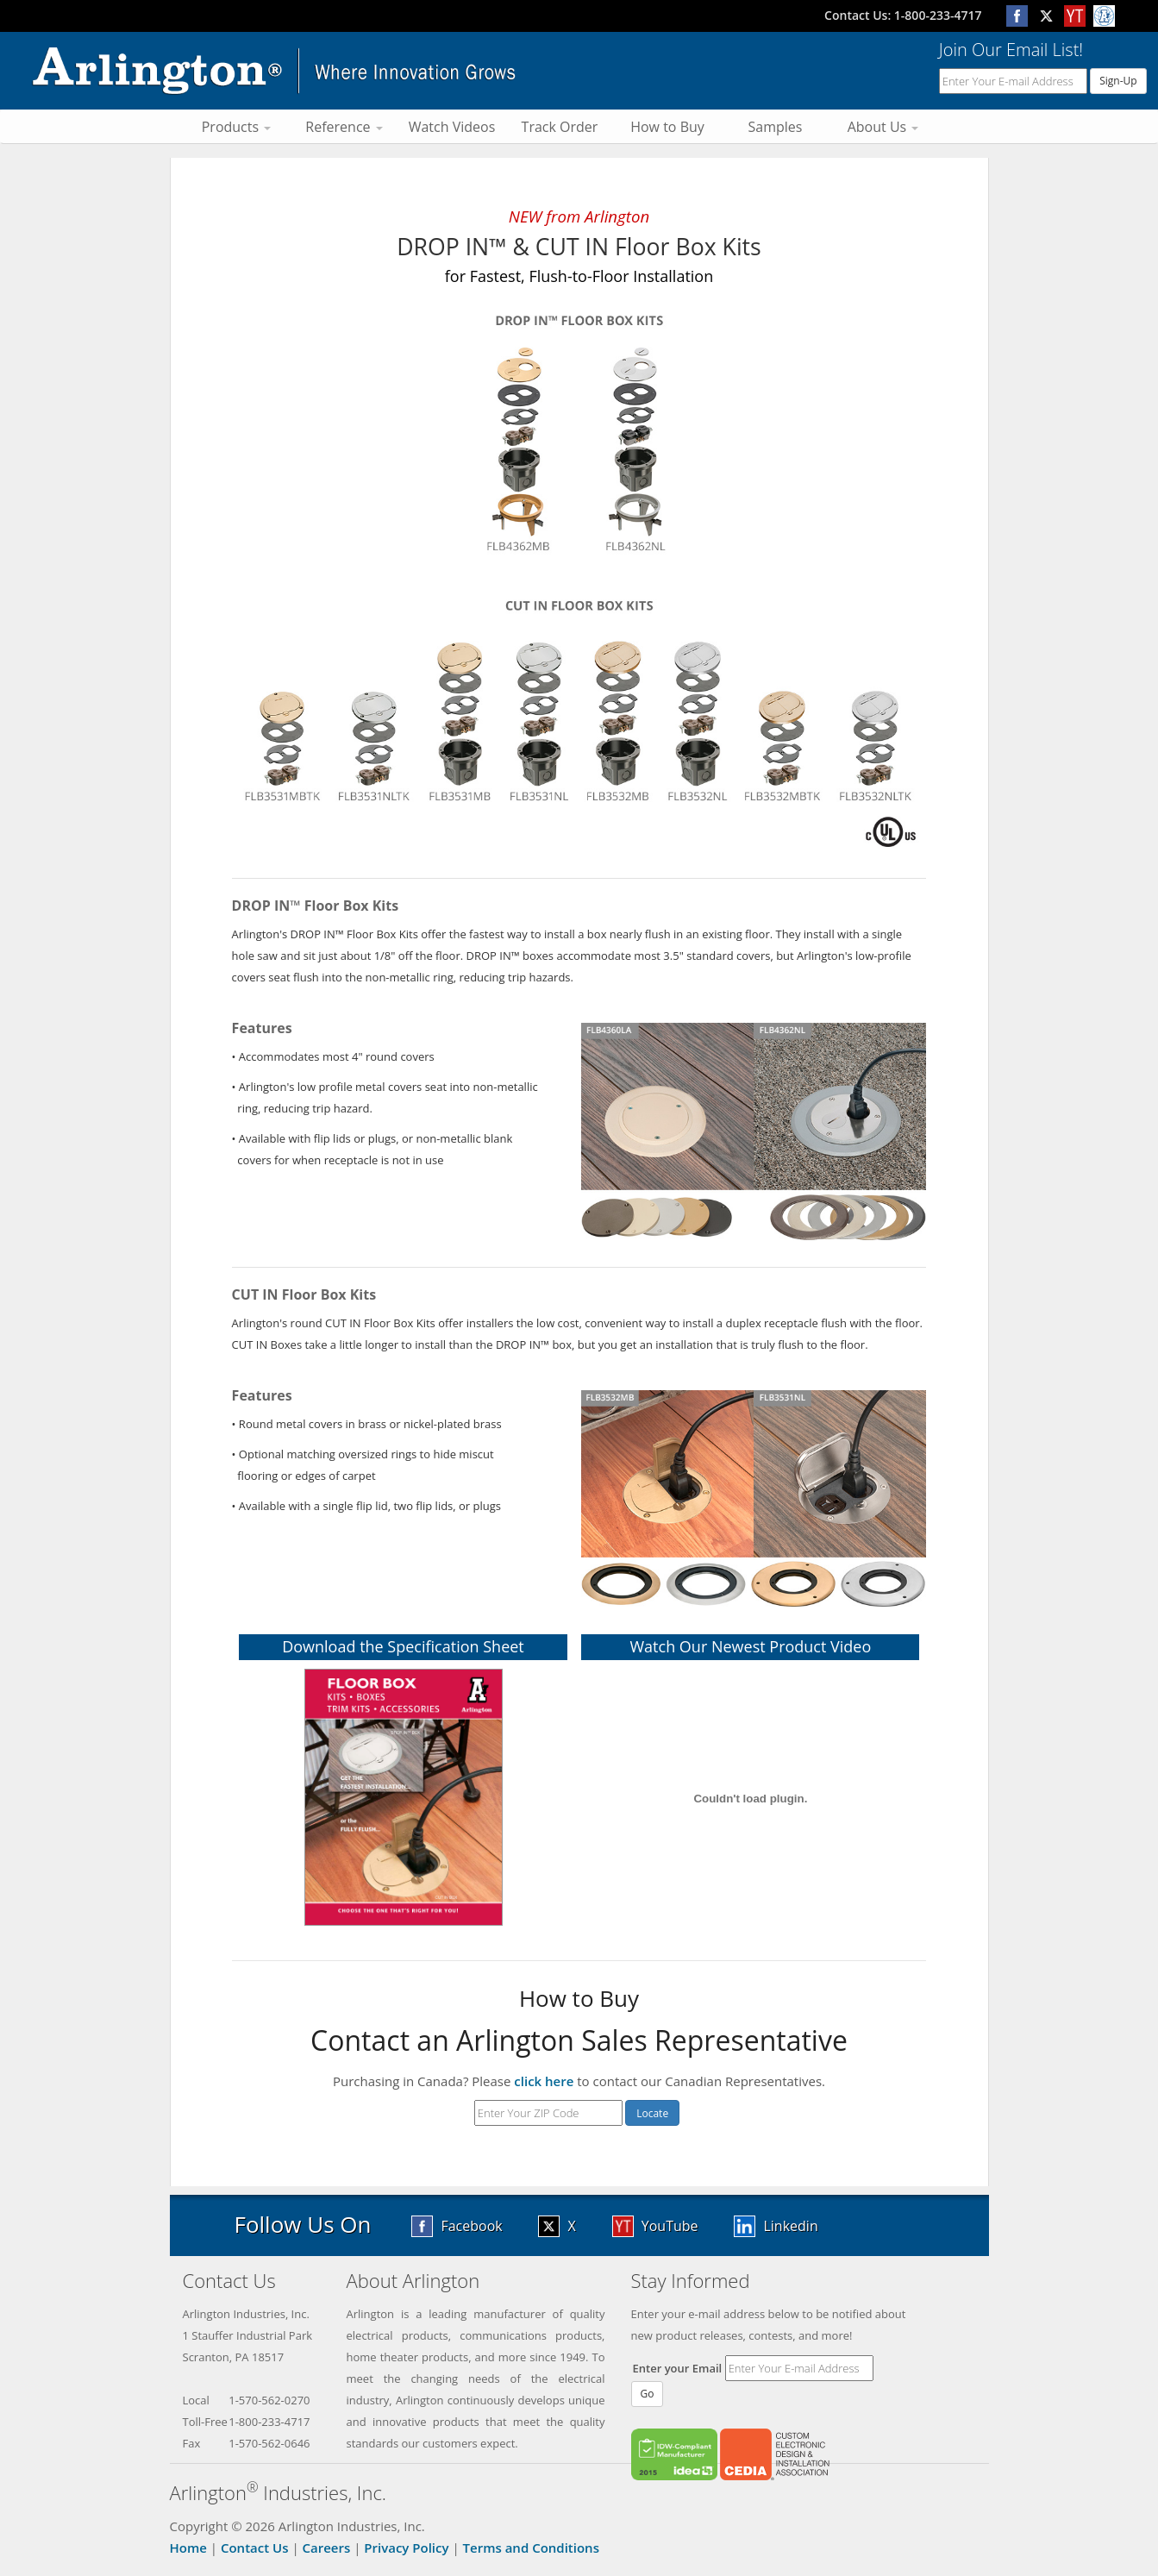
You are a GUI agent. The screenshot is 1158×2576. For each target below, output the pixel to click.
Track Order (560, 126)
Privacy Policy (406, 2547)
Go (647, 2393)
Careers (327, 2547)
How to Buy (667, 126)
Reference (343, 126)
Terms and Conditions (531, 2547)
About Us (883, 126)
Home (188, 2547)
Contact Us (255, 2547)
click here (543, 2081)
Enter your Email (678, 2368)
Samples (775, 126)
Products (237, 126)
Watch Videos (452, 126)
